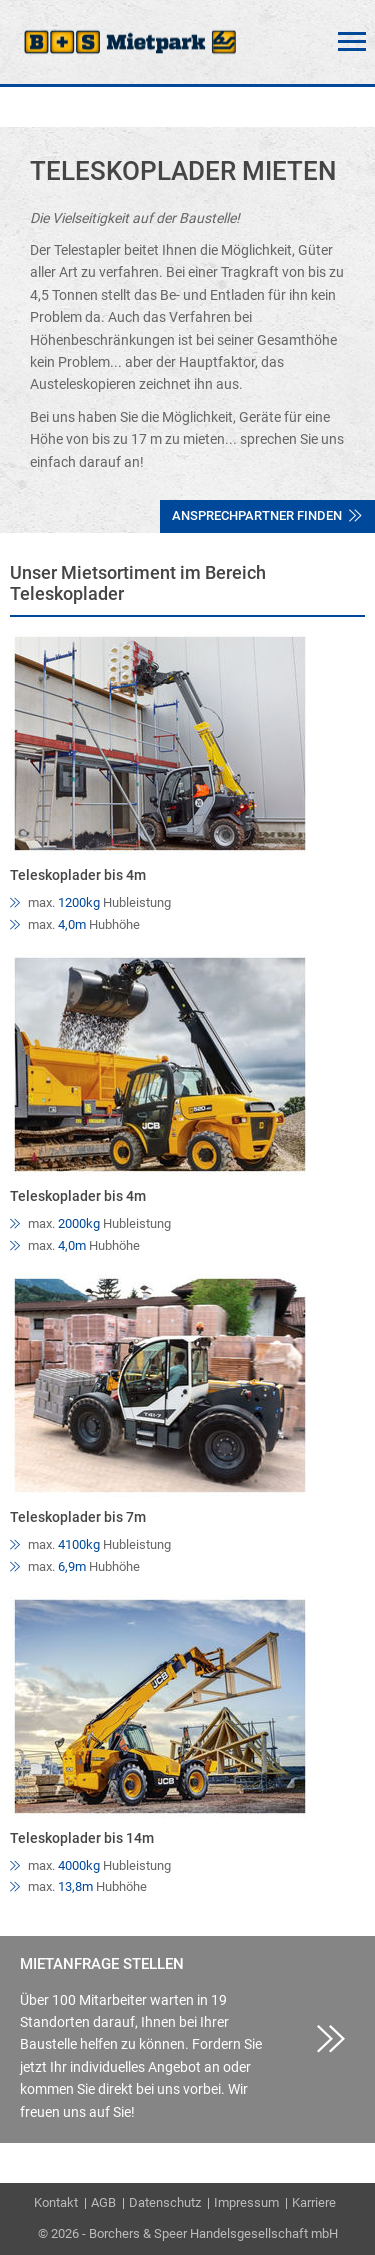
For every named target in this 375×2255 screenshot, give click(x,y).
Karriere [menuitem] (314, 2202)
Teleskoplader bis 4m (78, 875)
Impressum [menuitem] (246, 2202)
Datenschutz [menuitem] (165, 2202)
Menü (352, 42)
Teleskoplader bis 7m (78, 1517)
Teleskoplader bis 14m (82, 1838)
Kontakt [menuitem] (56, 2202)
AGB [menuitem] (103, 2202)
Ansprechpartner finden (267, 515)
